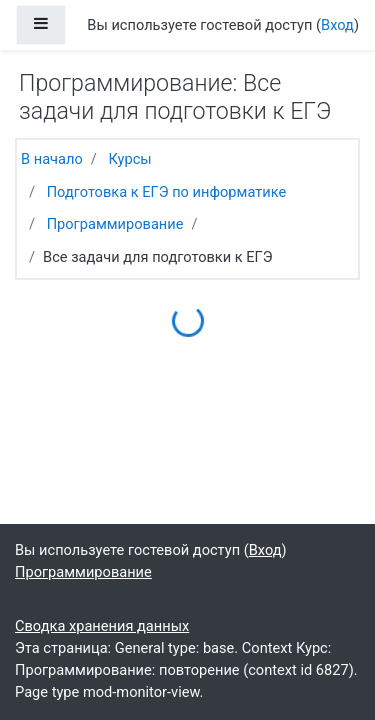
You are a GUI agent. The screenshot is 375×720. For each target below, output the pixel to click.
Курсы (129, 159)
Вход (337, 25)
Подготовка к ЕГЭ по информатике (167, 192)
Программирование (115, 224)
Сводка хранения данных (102, 626)
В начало (52, 159)
